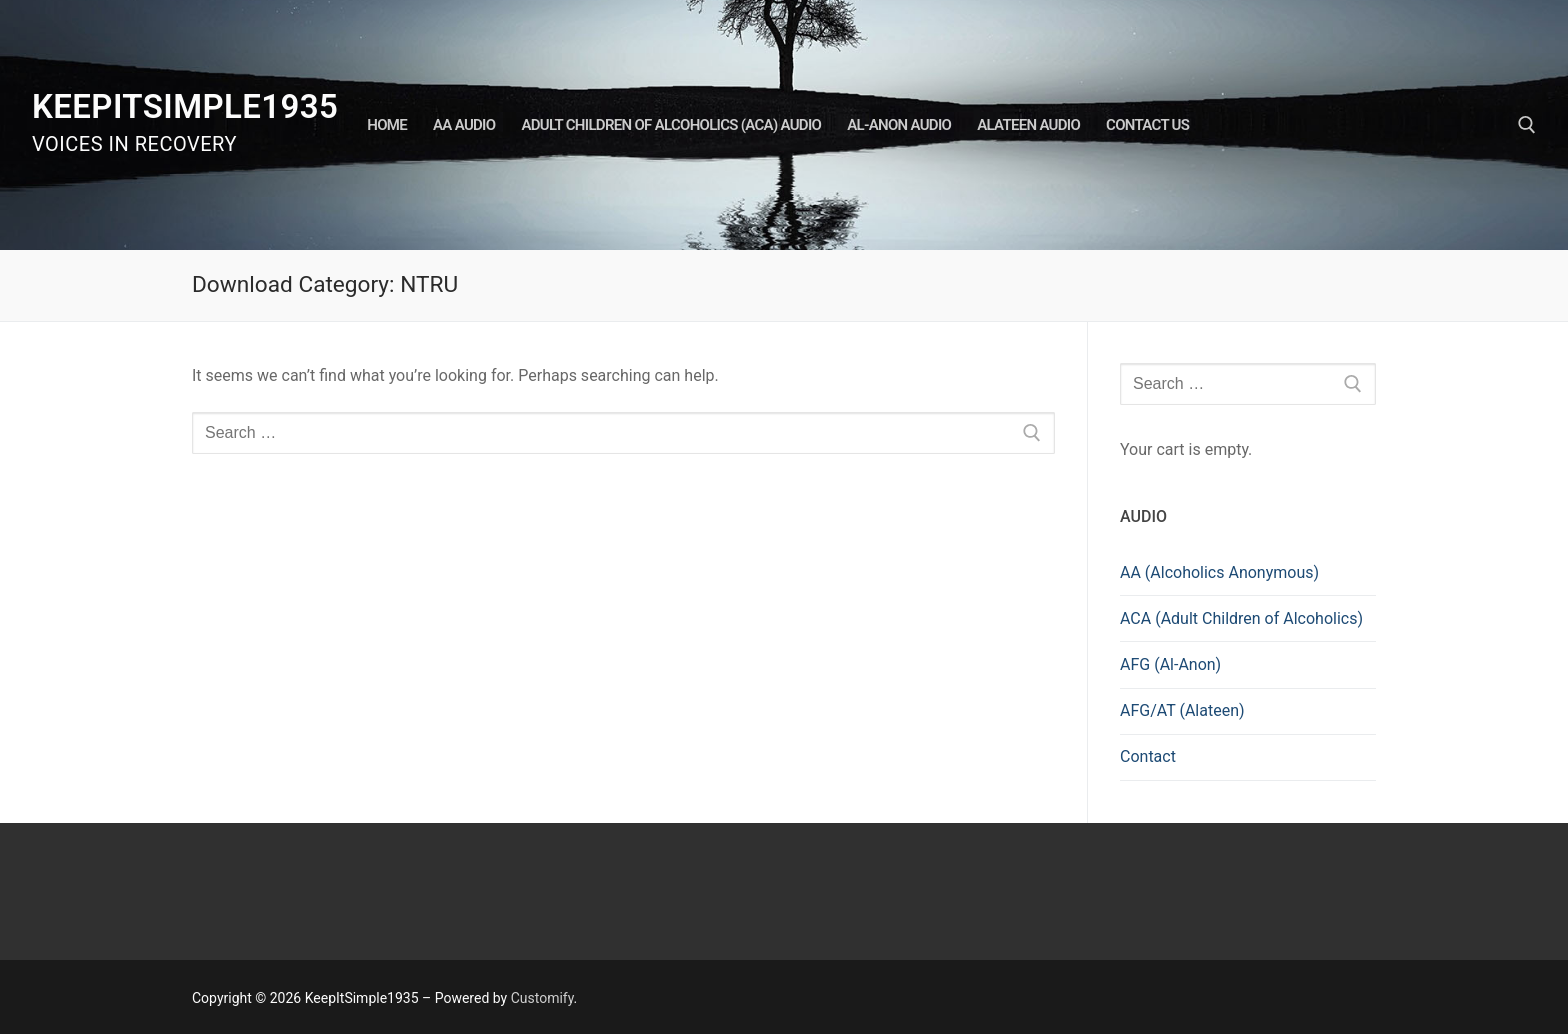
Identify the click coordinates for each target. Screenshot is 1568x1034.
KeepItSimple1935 (185, 106)
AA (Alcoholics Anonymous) (1219, 572)
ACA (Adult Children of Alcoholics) (1241, 618)
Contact (1148, 756)
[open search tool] (1527, 125)
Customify (542, 998)
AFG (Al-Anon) (1170, 664)
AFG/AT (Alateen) (1182, 710)
